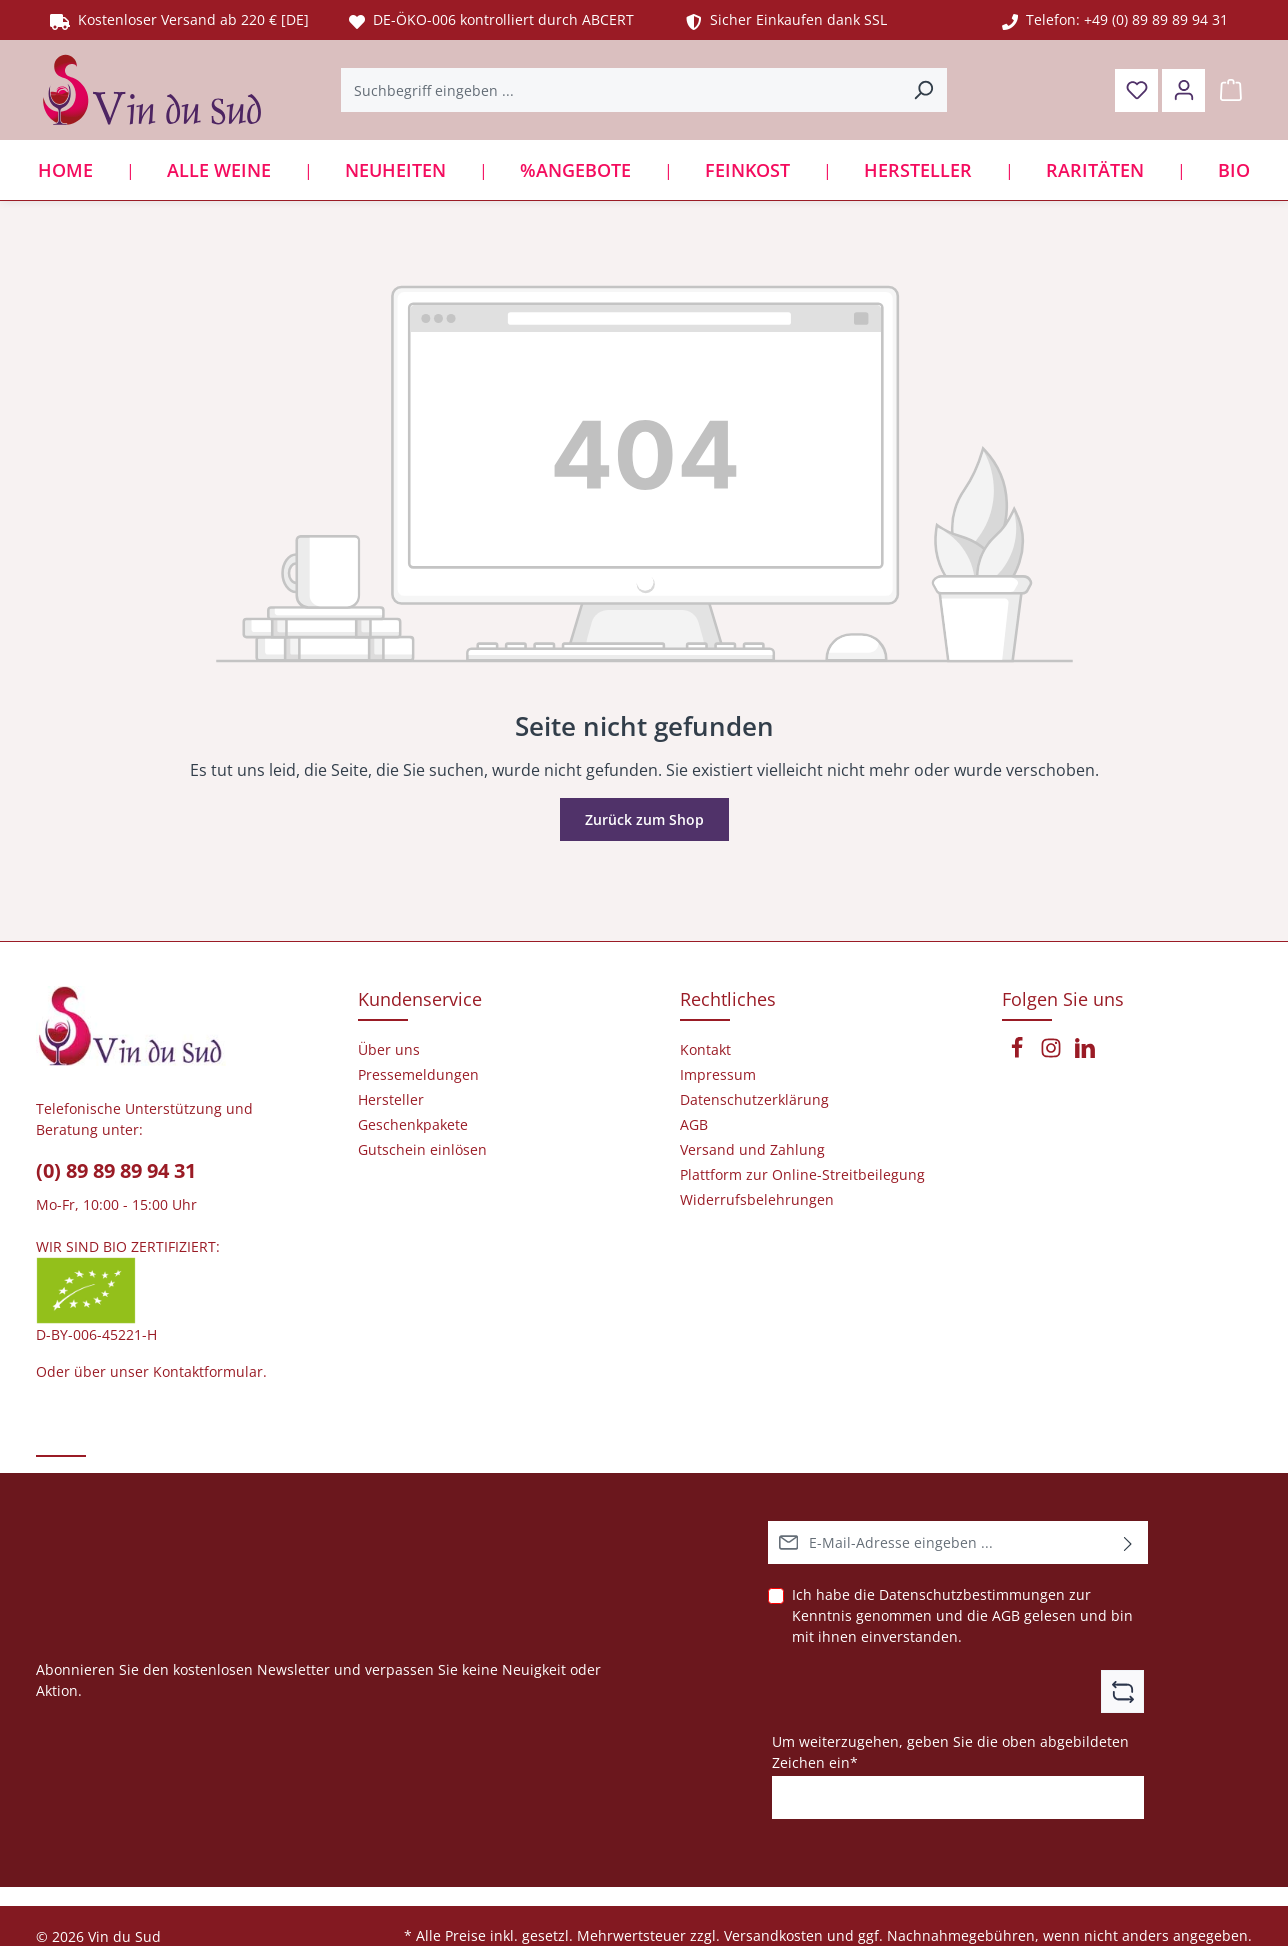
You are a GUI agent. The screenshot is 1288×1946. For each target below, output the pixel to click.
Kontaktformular (208, 1371)
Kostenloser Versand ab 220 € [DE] (179, 19)
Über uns (389, 1050)
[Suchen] (923, 90)
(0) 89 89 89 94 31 (116, 1170)
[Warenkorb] (1230, 90)
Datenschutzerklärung (754, 1100)
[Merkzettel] (1136, 90)
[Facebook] (1019, 1053)
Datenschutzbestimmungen (972, 1594)
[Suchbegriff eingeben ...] (621, 90)
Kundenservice (420, 999)
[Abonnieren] (1128, 1542)
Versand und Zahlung (752, 1150)
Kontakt (705, 1050)
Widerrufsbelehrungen (757, 1200)
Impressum (718, 1075)
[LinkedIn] (1085, 1053)
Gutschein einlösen (422, 1150)
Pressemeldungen (418, 1075)
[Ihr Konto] (1183, 90)
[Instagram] (1053, 1053)
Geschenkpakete (413, 1125)
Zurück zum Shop (644, 819)
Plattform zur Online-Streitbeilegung (802, 1175)
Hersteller (391, 1100)
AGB (1006, 1615)
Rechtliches (728, 999)
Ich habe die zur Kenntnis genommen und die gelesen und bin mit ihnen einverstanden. (962, 1615)
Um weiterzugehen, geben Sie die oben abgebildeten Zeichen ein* (950, 1751)
